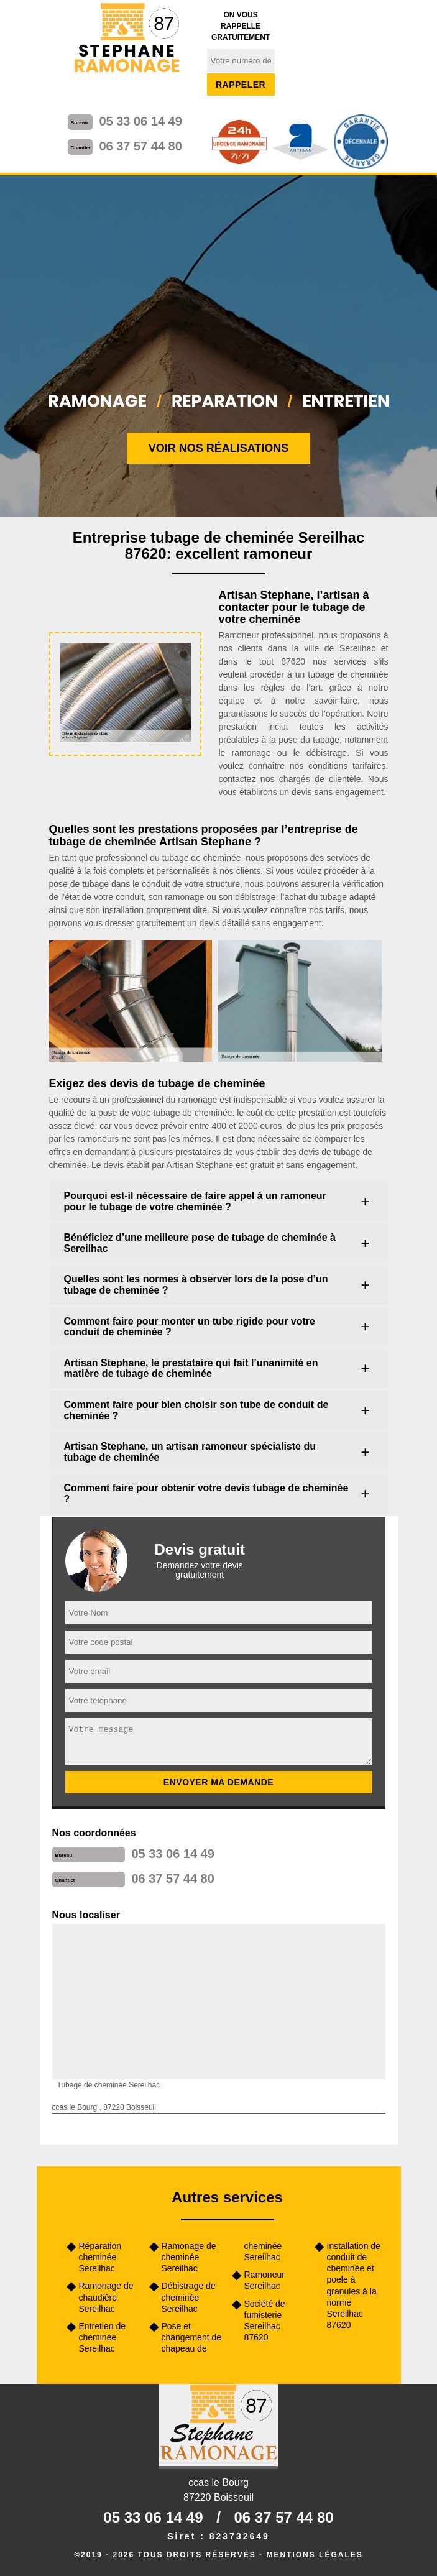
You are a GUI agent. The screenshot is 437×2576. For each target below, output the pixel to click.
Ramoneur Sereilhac (264, 2280)
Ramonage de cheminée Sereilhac (189, 2257)
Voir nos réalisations (219, 448)
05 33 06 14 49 (140, 121)
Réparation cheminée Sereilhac (100, 2257)
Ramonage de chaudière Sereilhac (106, 2297)
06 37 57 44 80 (140, 146)
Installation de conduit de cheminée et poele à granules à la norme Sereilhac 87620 (353, 2285)
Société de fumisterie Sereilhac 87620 (264, 2321)
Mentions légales (314, 2555)
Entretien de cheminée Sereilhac (102, 2337)
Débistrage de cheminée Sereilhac (189, 2297)
